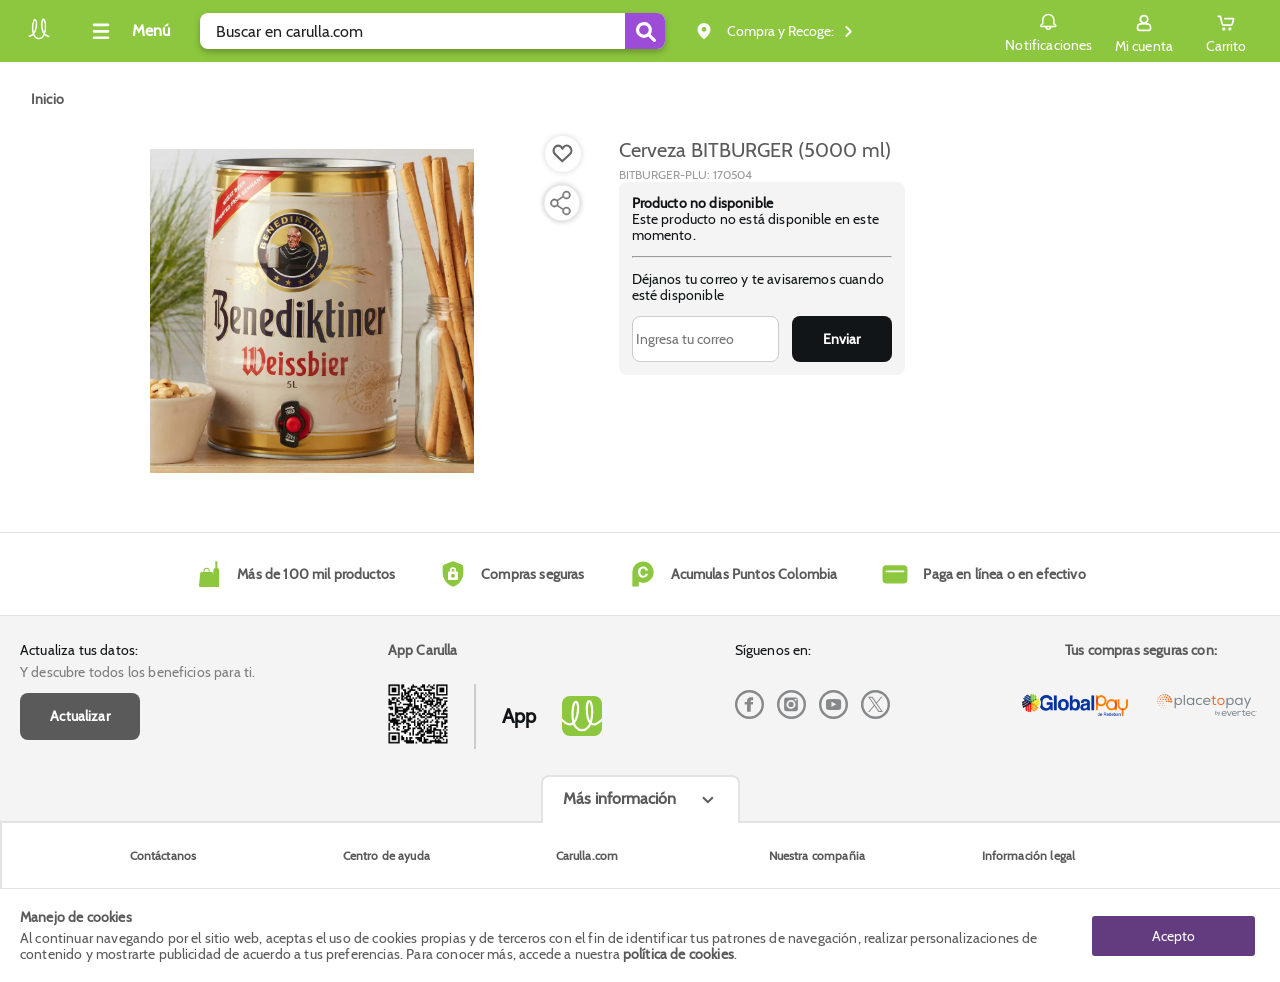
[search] (432, 31)
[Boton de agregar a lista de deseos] (563, 154)
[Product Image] (312, 311)
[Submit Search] (645, 31)
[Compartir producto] (560, 203)
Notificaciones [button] (1048, 30)
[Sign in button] (1144, 31)
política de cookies (678, 954)
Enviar (841, 339)
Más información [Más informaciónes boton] (619, 798)
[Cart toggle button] (1226, 31)
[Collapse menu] (128, 31)
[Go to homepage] (47, 99)
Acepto (1173, 935)
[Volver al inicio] (39, 36)
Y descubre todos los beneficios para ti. (137, 672)
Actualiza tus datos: (79, 650)
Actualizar (80, 716)
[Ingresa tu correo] (705, 339)
